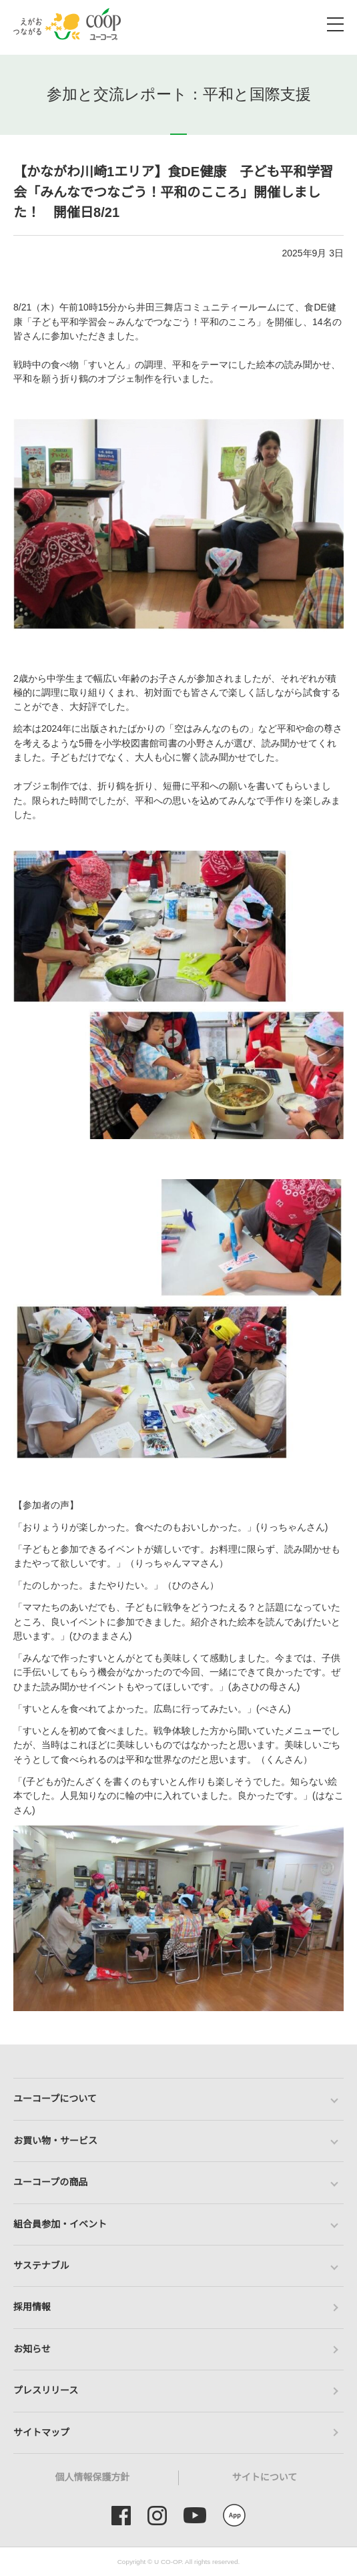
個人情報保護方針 (92, 2477)
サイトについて (265, 2477)
